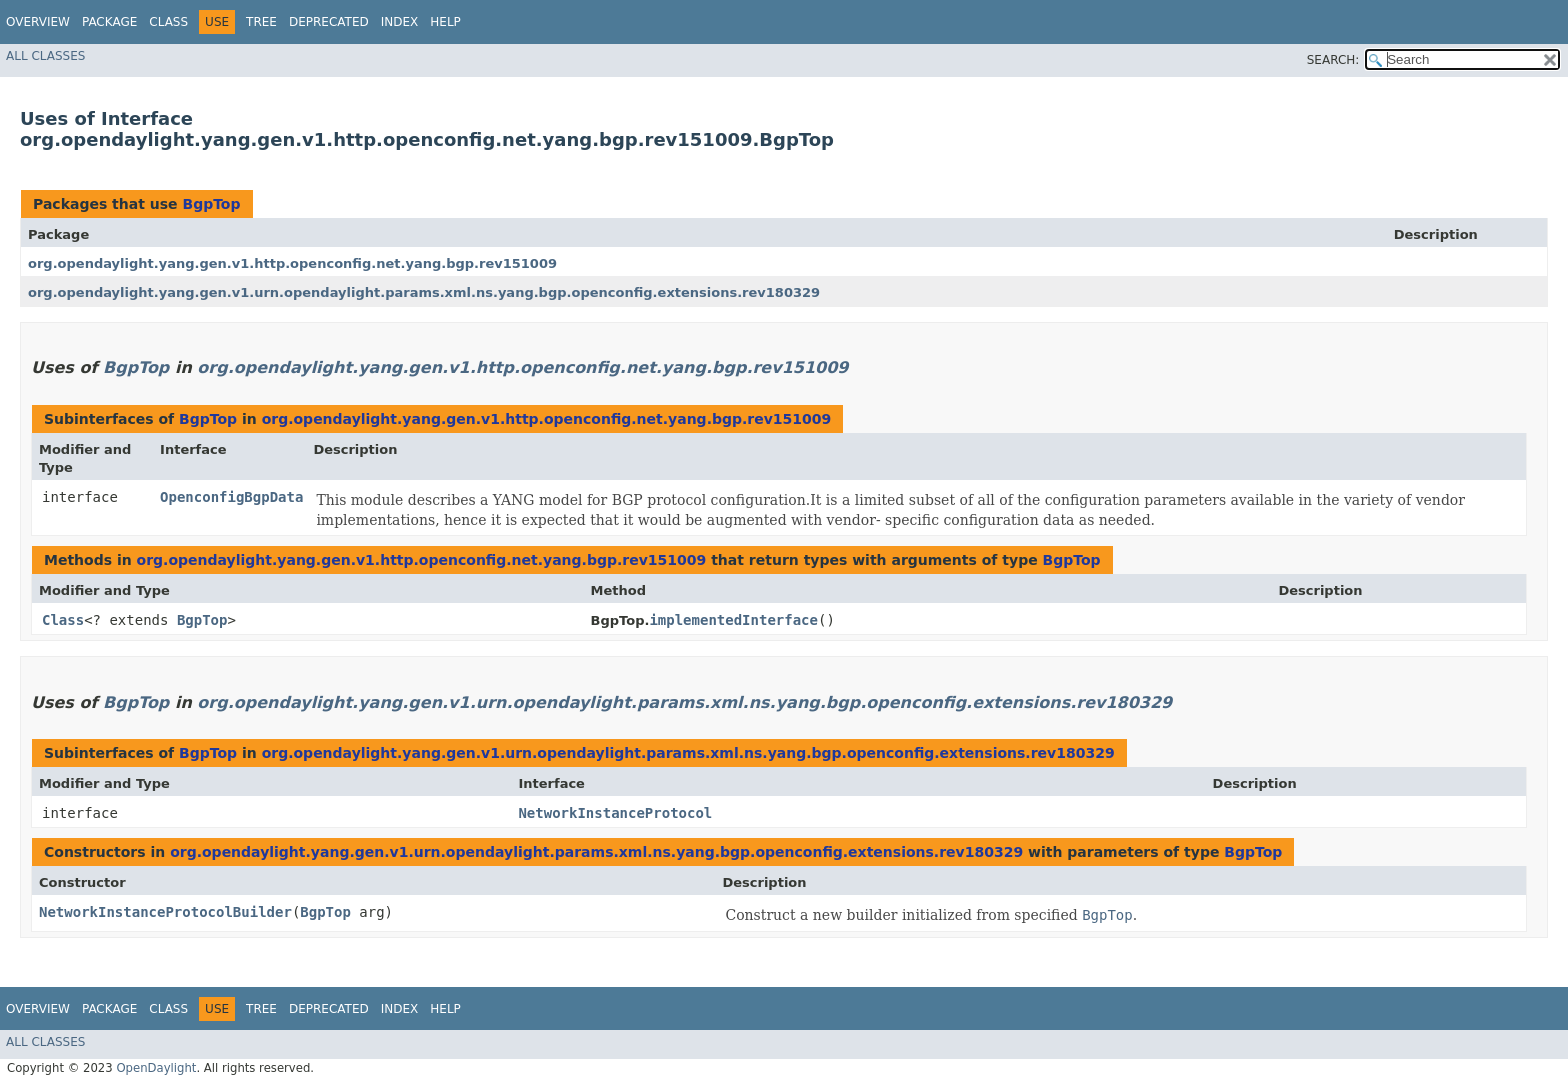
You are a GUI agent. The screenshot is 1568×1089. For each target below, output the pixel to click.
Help (445, 22)
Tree (261, 22)
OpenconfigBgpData (231, 497)
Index (400, 22)
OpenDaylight (156, 1068)
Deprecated (329, 22)
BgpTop (211, 204)
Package (109, 22)
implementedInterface (733, 620)
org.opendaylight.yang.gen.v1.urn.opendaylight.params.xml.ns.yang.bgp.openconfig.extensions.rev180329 (424, 292)
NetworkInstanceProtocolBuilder (165, 912)
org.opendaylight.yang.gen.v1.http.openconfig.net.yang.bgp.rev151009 (292, 263)
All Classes (45, 56)
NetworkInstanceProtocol (615, 813)
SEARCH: (1333, 60)
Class (168, 22)
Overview (38, 22)
